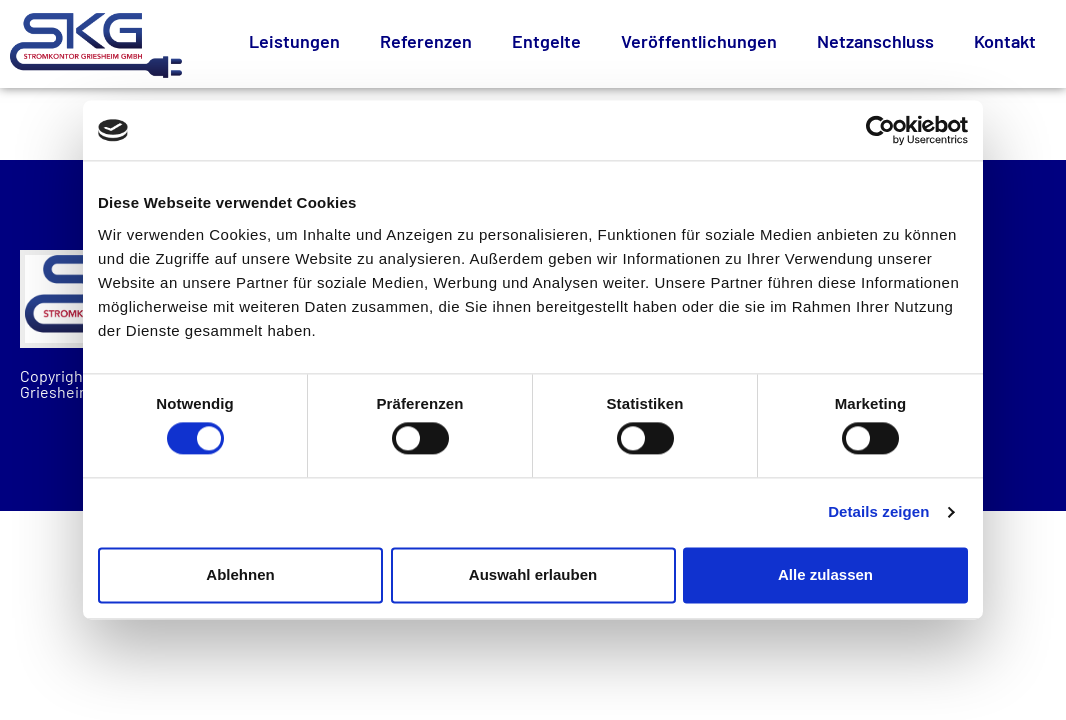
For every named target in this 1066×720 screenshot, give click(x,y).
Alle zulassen (825, 574)
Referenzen (426, 41)
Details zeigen (878, 512)
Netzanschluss (875, 41)
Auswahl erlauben (533, 574)
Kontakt (1005, 41)
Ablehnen (240, 574)
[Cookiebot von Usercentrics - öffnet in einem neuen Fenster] (880, 130)
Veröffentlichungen (699, 41)
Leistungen (294, 41)
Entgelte (546, 41)
